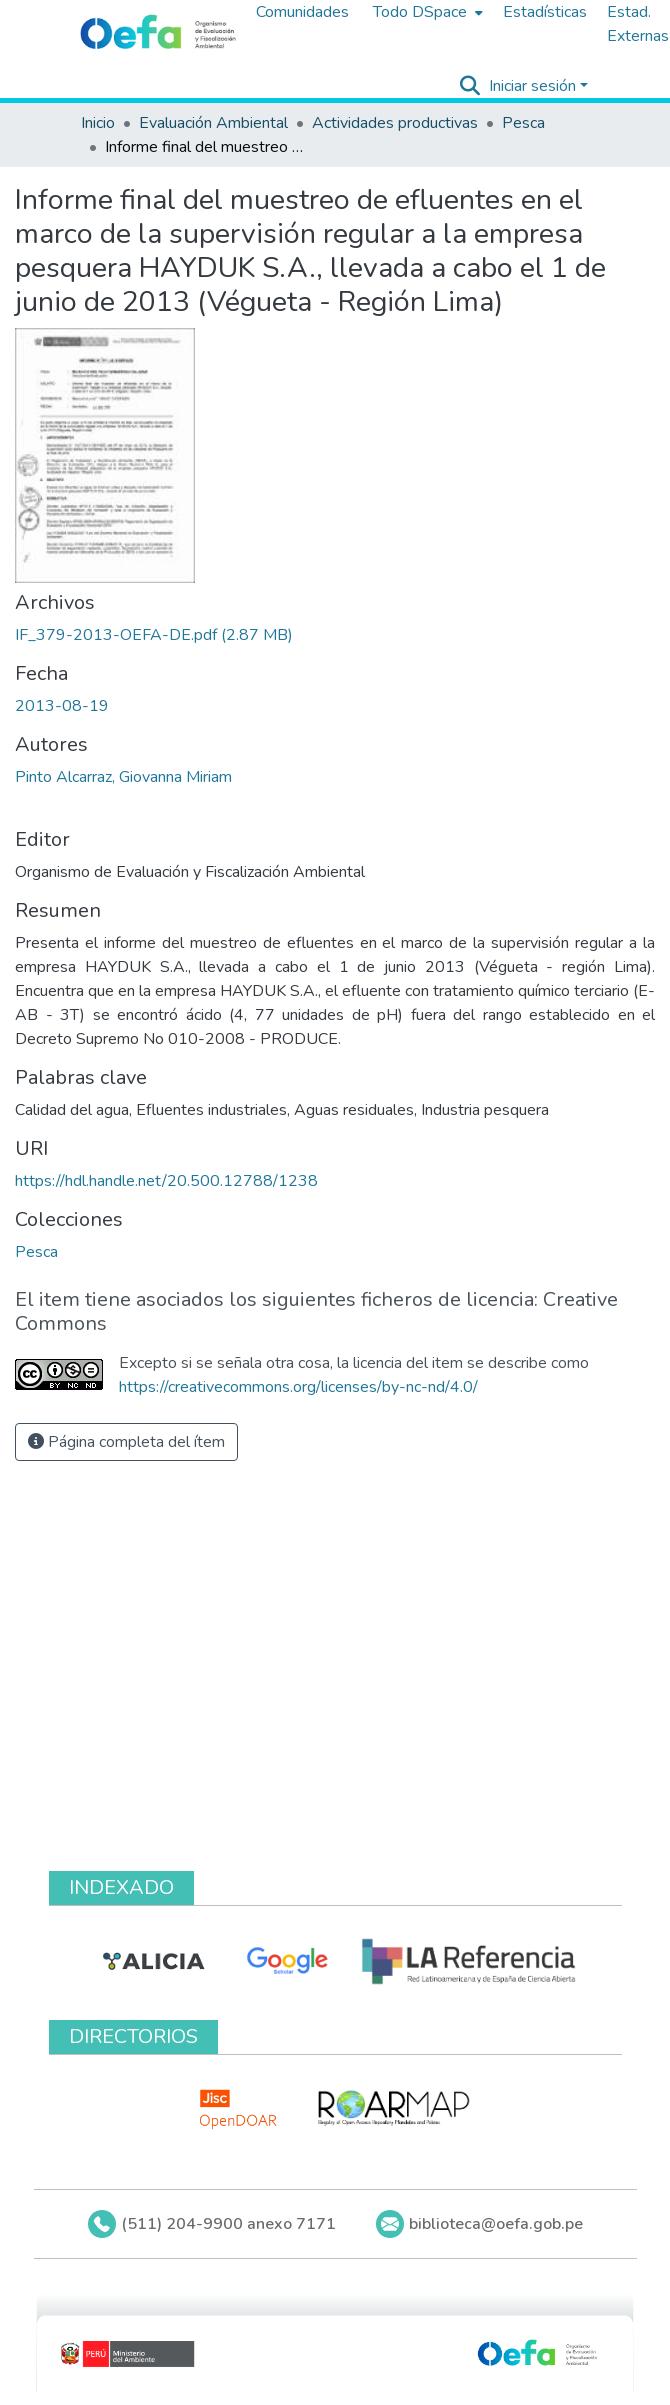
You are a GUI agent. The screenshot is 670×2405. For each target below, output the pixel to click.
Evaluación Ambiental (213, 123)
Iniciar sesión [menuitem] (532, 86)
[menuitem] (426, 12)
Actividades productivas (395, 123)
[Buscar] (470, 86)
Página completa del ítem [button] (126, 1442)
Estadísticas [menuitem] (545, 12)
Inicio (98, 123)
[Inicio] (158, 33)
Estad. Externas (638, 24)
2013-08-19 (62, 706)
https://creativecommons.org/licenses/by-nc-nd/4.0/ (298, 1387)
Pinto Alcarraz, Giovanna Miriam (123, 777)
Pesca (523, 123)
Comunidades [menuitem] (302, 12)
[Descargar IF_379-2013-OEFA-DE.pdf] (154, 635)
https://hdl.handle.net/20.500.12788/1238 (166, 1181)
